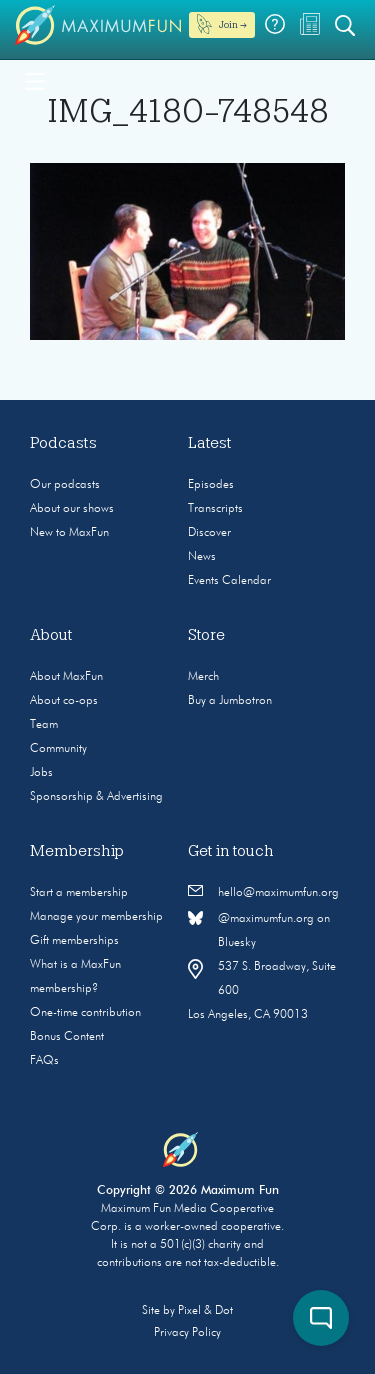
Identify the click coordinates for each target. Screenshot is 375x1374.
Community (58, 749)
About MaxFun (66, 677)
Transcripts (215, 509)
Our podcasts (65, 485)
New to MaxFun (69, 533)
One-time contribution (85, 1013)
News (202, 557)
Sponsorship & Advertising (96, 797)
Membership (77, 851)
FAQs (44, 1061)
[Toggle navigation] (35, 80)
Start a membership (79, 893)
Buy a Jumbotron (230, 701)
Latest (210, 443)
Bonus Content (67, 1037)
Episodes (211, 485)
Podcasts (63, 443)
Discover (209, 533)
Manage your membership (96, 917)
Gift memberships (74, 941)
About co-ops (64, 701)
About (51, 635)
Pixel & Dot (205, 1311)
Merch (203, 677)
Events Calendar (229, 581)
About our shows (72, 509)
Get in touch (231, 851)
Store (206, 635)
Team (44, 725)
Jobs (41, 773)
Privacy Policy (187, 1333)
